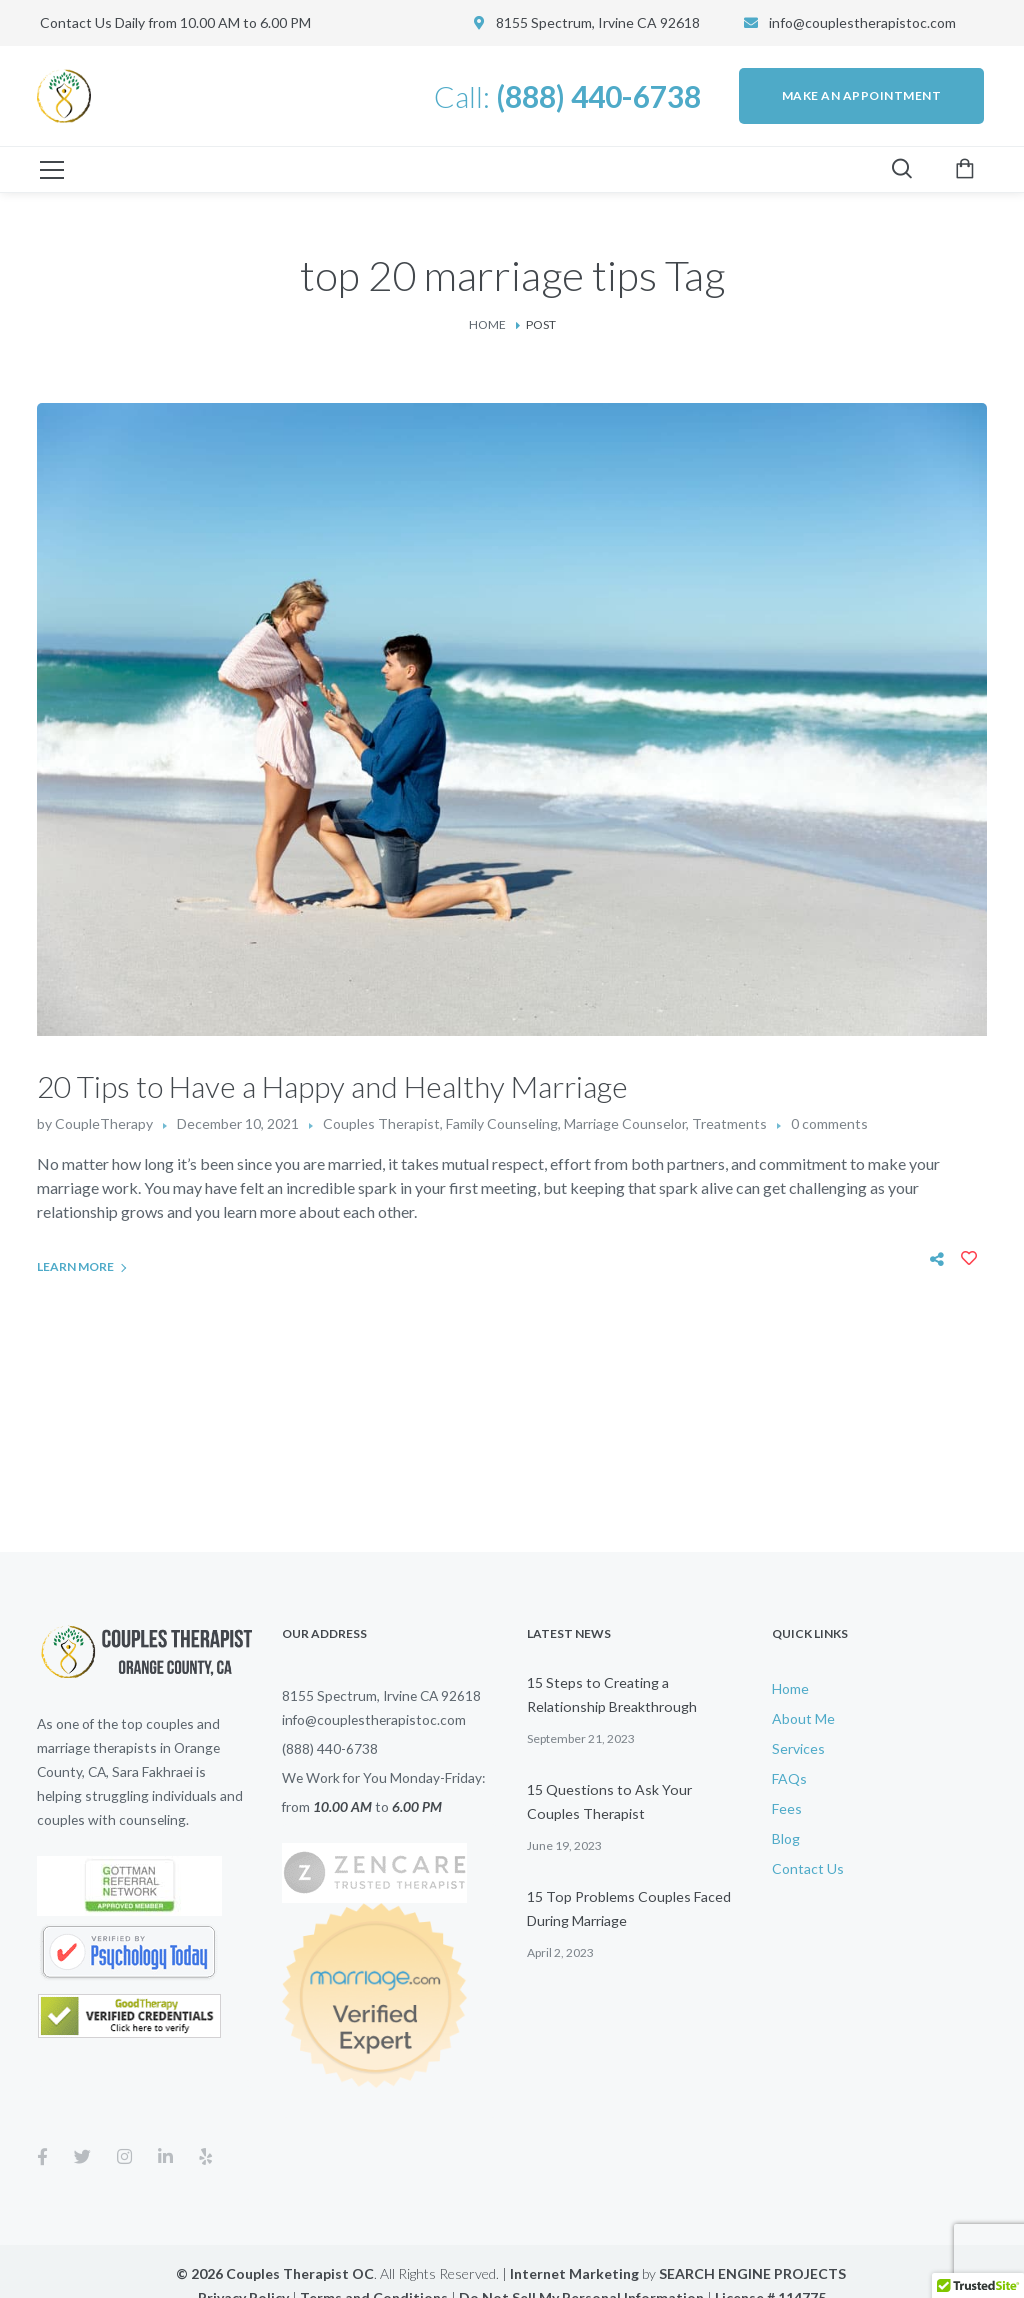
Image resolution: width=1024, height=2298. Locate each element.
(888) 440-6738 (330, 1748)
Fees (787, 1808)
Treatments (729, 1123)
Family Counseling (502, 1123)
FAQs (789, 1778)
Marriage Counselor (625, 1123)
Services (798, 1748)
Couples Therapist (381, 1123)
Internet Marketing (574, 2273)
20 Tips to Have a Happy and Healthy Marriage (332, 1086)
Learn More (75, 1266)
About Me (803, 1718)
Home (487, 324)
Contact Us (808, 1868)
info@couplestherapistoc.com (862, 22)
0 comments (829, 1123)
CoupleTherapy (104, 1123)
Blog (786, 1838)
